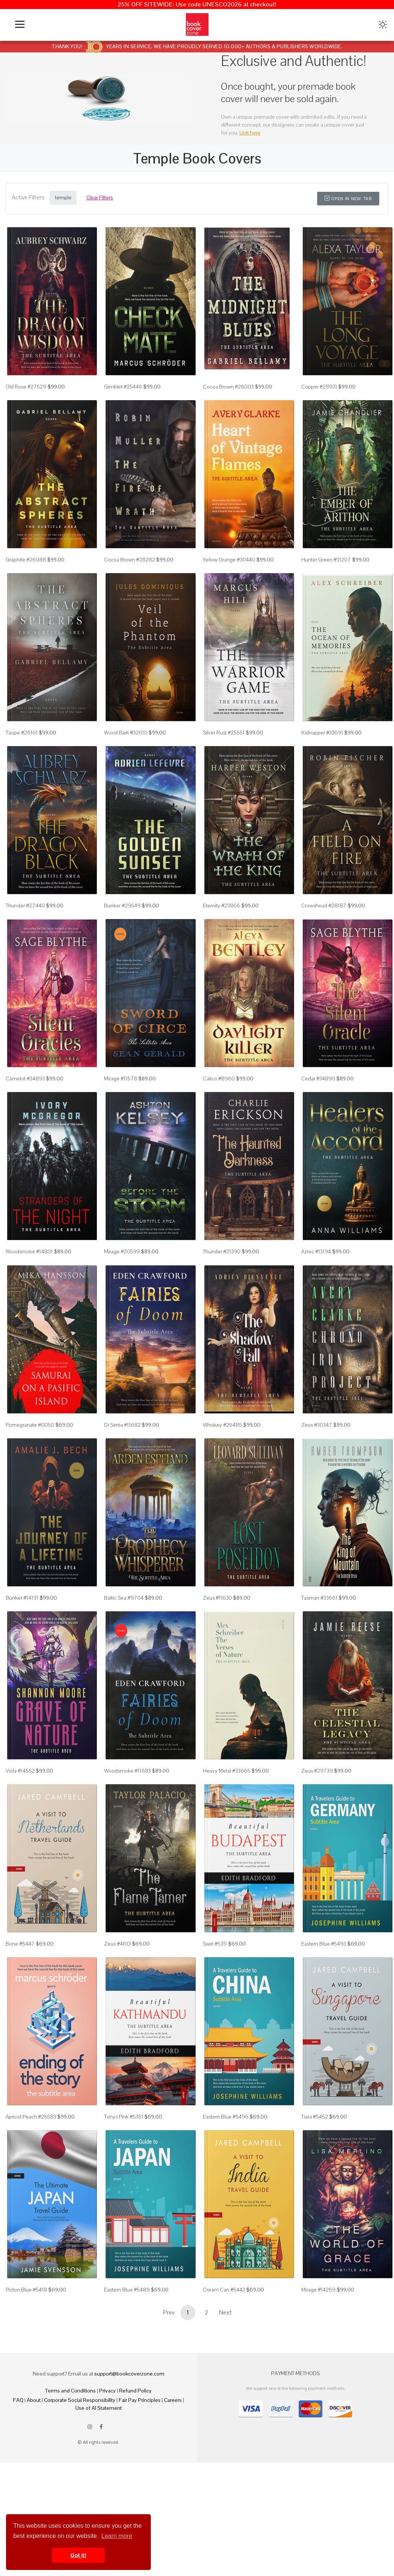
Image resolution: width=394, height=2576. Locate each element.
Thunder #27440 (25, 931)
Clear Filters (99, 197)
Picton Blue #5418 (26, 2366)
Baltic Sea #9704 (124, 1649)
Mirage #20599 (122, 1290)
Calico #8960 (219, 1110)
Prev (169, 2390)
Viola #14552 (20, 1828)
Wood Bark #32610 (125, 751)
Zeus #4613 (117, 2007)
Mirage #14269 (318, 2366)
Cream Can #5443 (224, 2366)
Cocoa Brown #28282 (129, 572)
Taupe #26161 (22, 751)
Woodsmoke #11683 (127, 1828)
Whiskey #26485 (222, 1469)
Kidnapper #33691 (322, 751)
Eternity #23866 (221, 931)
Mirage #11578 (120, 1110)
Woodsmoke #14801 (29, 1290)
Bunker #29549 (122, 931)
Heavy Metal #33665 (226, 1828)
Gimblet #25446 (123, 393)
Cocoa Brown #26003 (228, 393)
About (34, 2477)
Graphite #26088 (26, 572)
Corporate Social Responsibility (79, 2477)
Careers (173, 2477)
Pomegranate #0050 (30, 1469)
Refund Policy (135, 2467)
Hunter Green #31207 (326, 572)
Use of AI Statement (98, 2485)
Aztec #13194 (316, 1290)
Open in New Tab (348, 199)
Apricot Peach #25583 (31, 2187)
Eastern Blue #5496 (225, 2187)
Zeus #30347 (316, 1469)
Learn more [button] (116, 2536)
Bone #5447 (20, 2007)
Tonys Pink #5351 (123, 2187)
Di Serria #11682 (122, 1469)
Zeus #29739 (317, 1828)
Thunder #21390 (222, 1290)
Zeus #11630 (217, 1649)
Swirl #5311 (215, 2007)
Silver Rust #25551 (224, 751)
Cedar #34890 (318, 1110)
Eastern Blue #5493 (323, 2007)
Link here (250, 132)
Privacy (107, 2467)
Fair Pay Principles (140, 2477)
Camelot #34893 (25, 1110)
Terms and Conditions (70, 2467)
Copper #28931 (319, 393)
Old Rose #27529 (26, 393)
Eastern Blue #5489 (127, 2366)
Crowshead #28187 (323, 931)
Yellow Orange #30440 (229, 572)
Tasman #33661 (319, 1649)
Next (225, 2390)
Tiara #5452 (314, 2187)
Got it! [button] (78, 2555)
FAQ (18, 2477)
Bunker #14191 (22, 1649)
